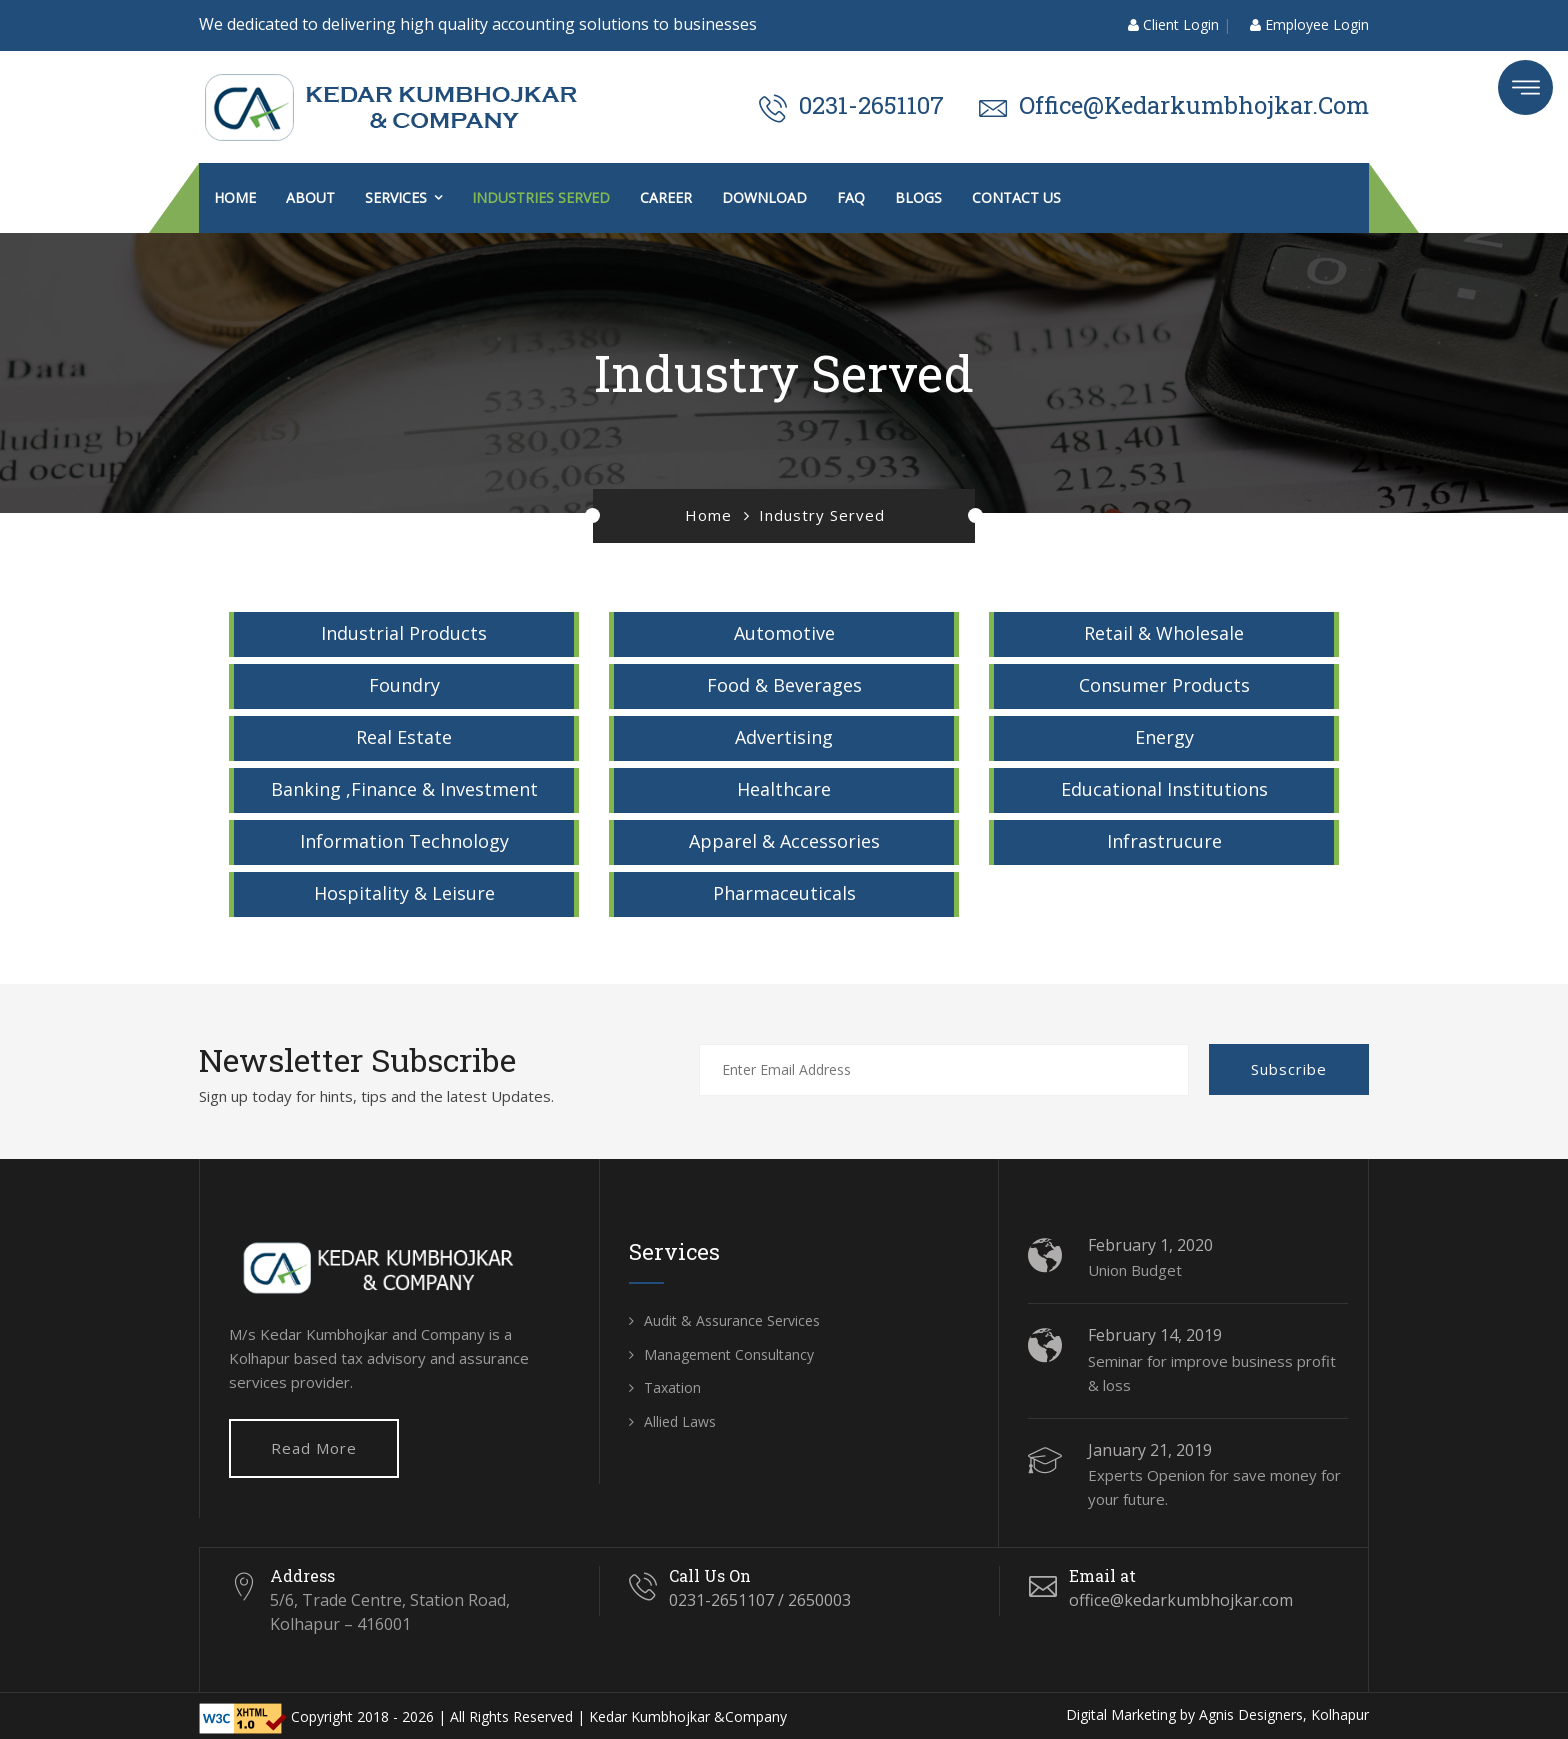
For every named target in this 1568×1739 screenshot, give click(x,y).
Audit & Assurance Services (732, 1320)
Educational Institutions (1164, 789)
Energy (1164, 737)
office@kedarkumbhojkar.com (1194, 105)
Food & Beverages (784, 685)
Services (396, 197)
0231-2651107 (871, 105)
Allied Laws (680, 1421)
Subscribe (1289, 1069)
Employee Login (1309, 24)
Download (764, 197)
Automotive (784, 633)
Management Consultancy (729, 1354)
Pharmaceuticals (784, 893)
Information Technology (404, 841)
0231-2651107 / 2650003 (760, 1600)
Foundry (404, 685)
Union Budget (1135, 1270)
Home (235, 197)
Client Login (1173, 24)
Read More (314, 1448)
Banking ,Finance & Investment (404, 789)
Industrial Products (404, 633)
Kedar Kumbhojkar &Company (688, 1716)
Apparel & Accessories (784, 841)
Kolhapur (1340, 1714)
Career (666, 197)
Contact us (1016, 197)
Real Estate (404, 737)
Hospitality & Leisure (404, 893)
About (310, 197)
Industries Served (541, 197)
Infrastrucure (1164, 841)
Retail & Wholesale (1164, 633)
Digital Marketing (1121, 1714)
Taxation (672, 1387)
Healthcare (784, 789)
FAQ (851, 197)
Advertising (784, 737)
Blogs (918, 197)
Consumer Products (1164, 685)
